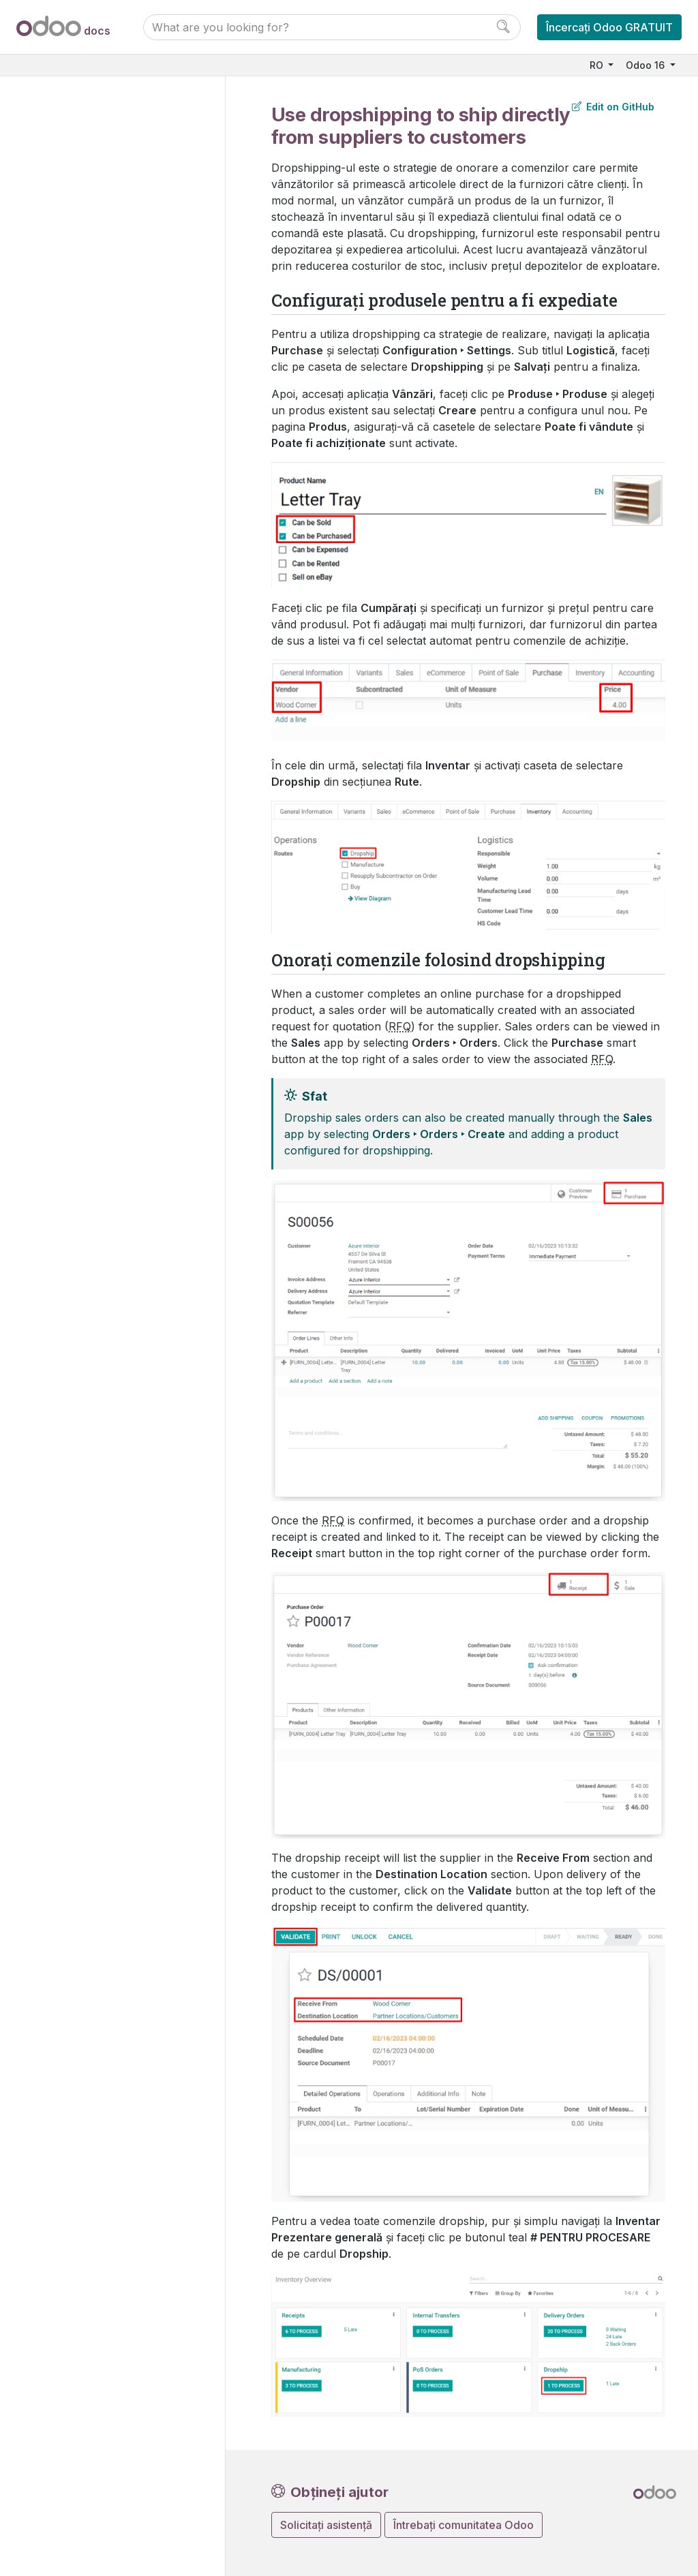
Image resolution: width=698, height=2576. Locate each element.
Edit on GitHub (613, 106)
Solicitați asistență (326, 2525)
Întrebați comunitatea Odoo (463, 2525)
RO (598, 65)
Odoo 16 (646, 65)
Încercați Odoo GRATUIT (609, 27)
